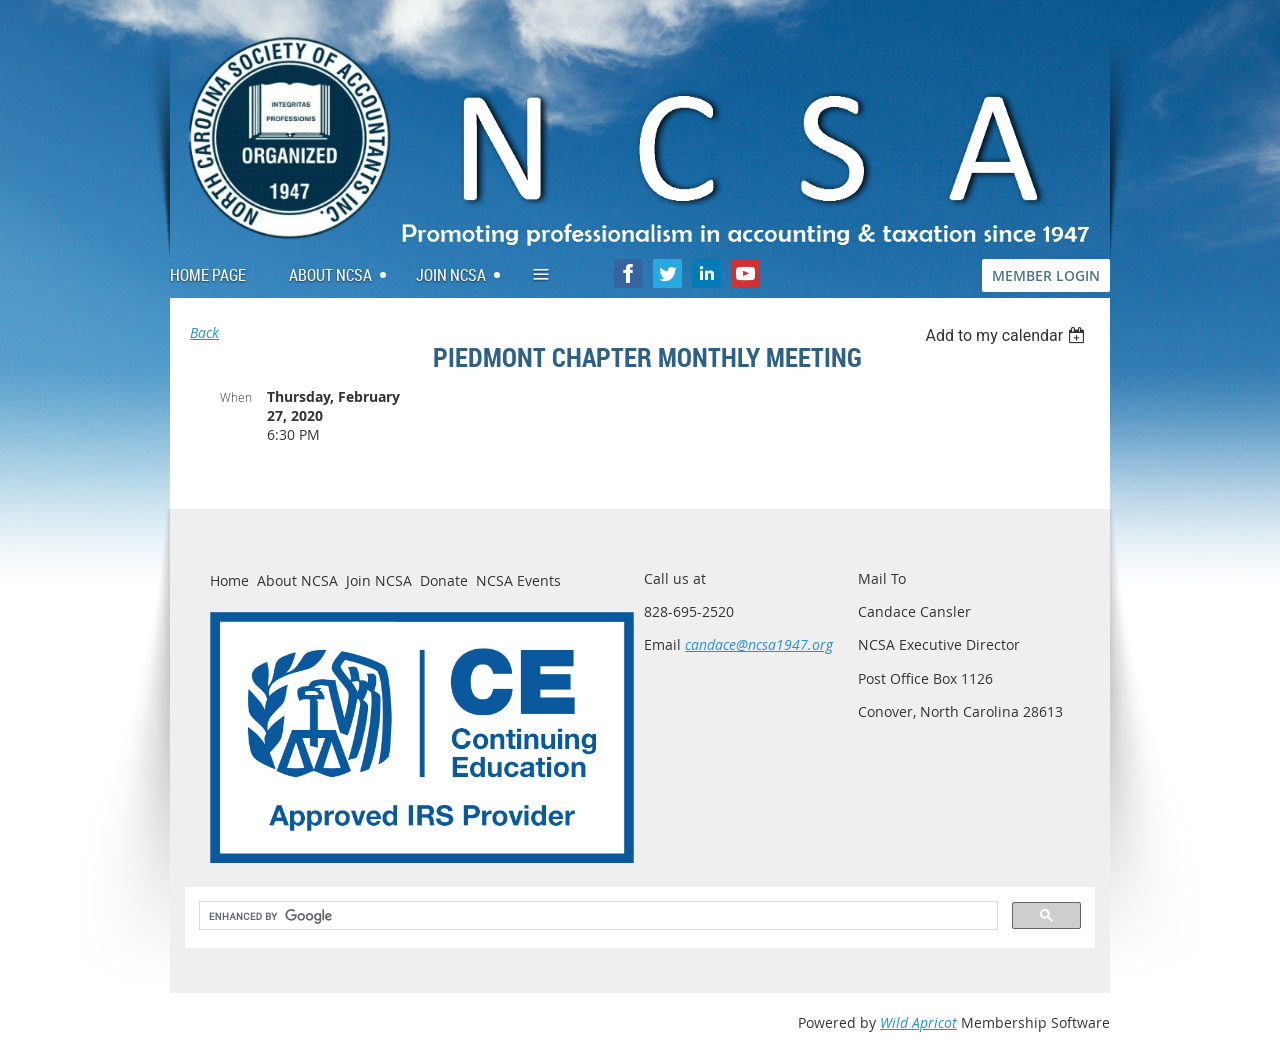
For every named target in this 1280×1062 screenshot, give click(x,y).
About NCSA (297, 580)
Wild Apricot (918, 1022)
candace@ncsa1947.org (759, 644)
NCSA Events (518, 580)
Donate (444, 580)
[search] (596, 916)
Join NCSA (379, 580)
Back (204, 332)
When (236, 397)
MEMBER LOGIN (1046, 275)
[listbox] (1007, 335)
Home (229, 580)
